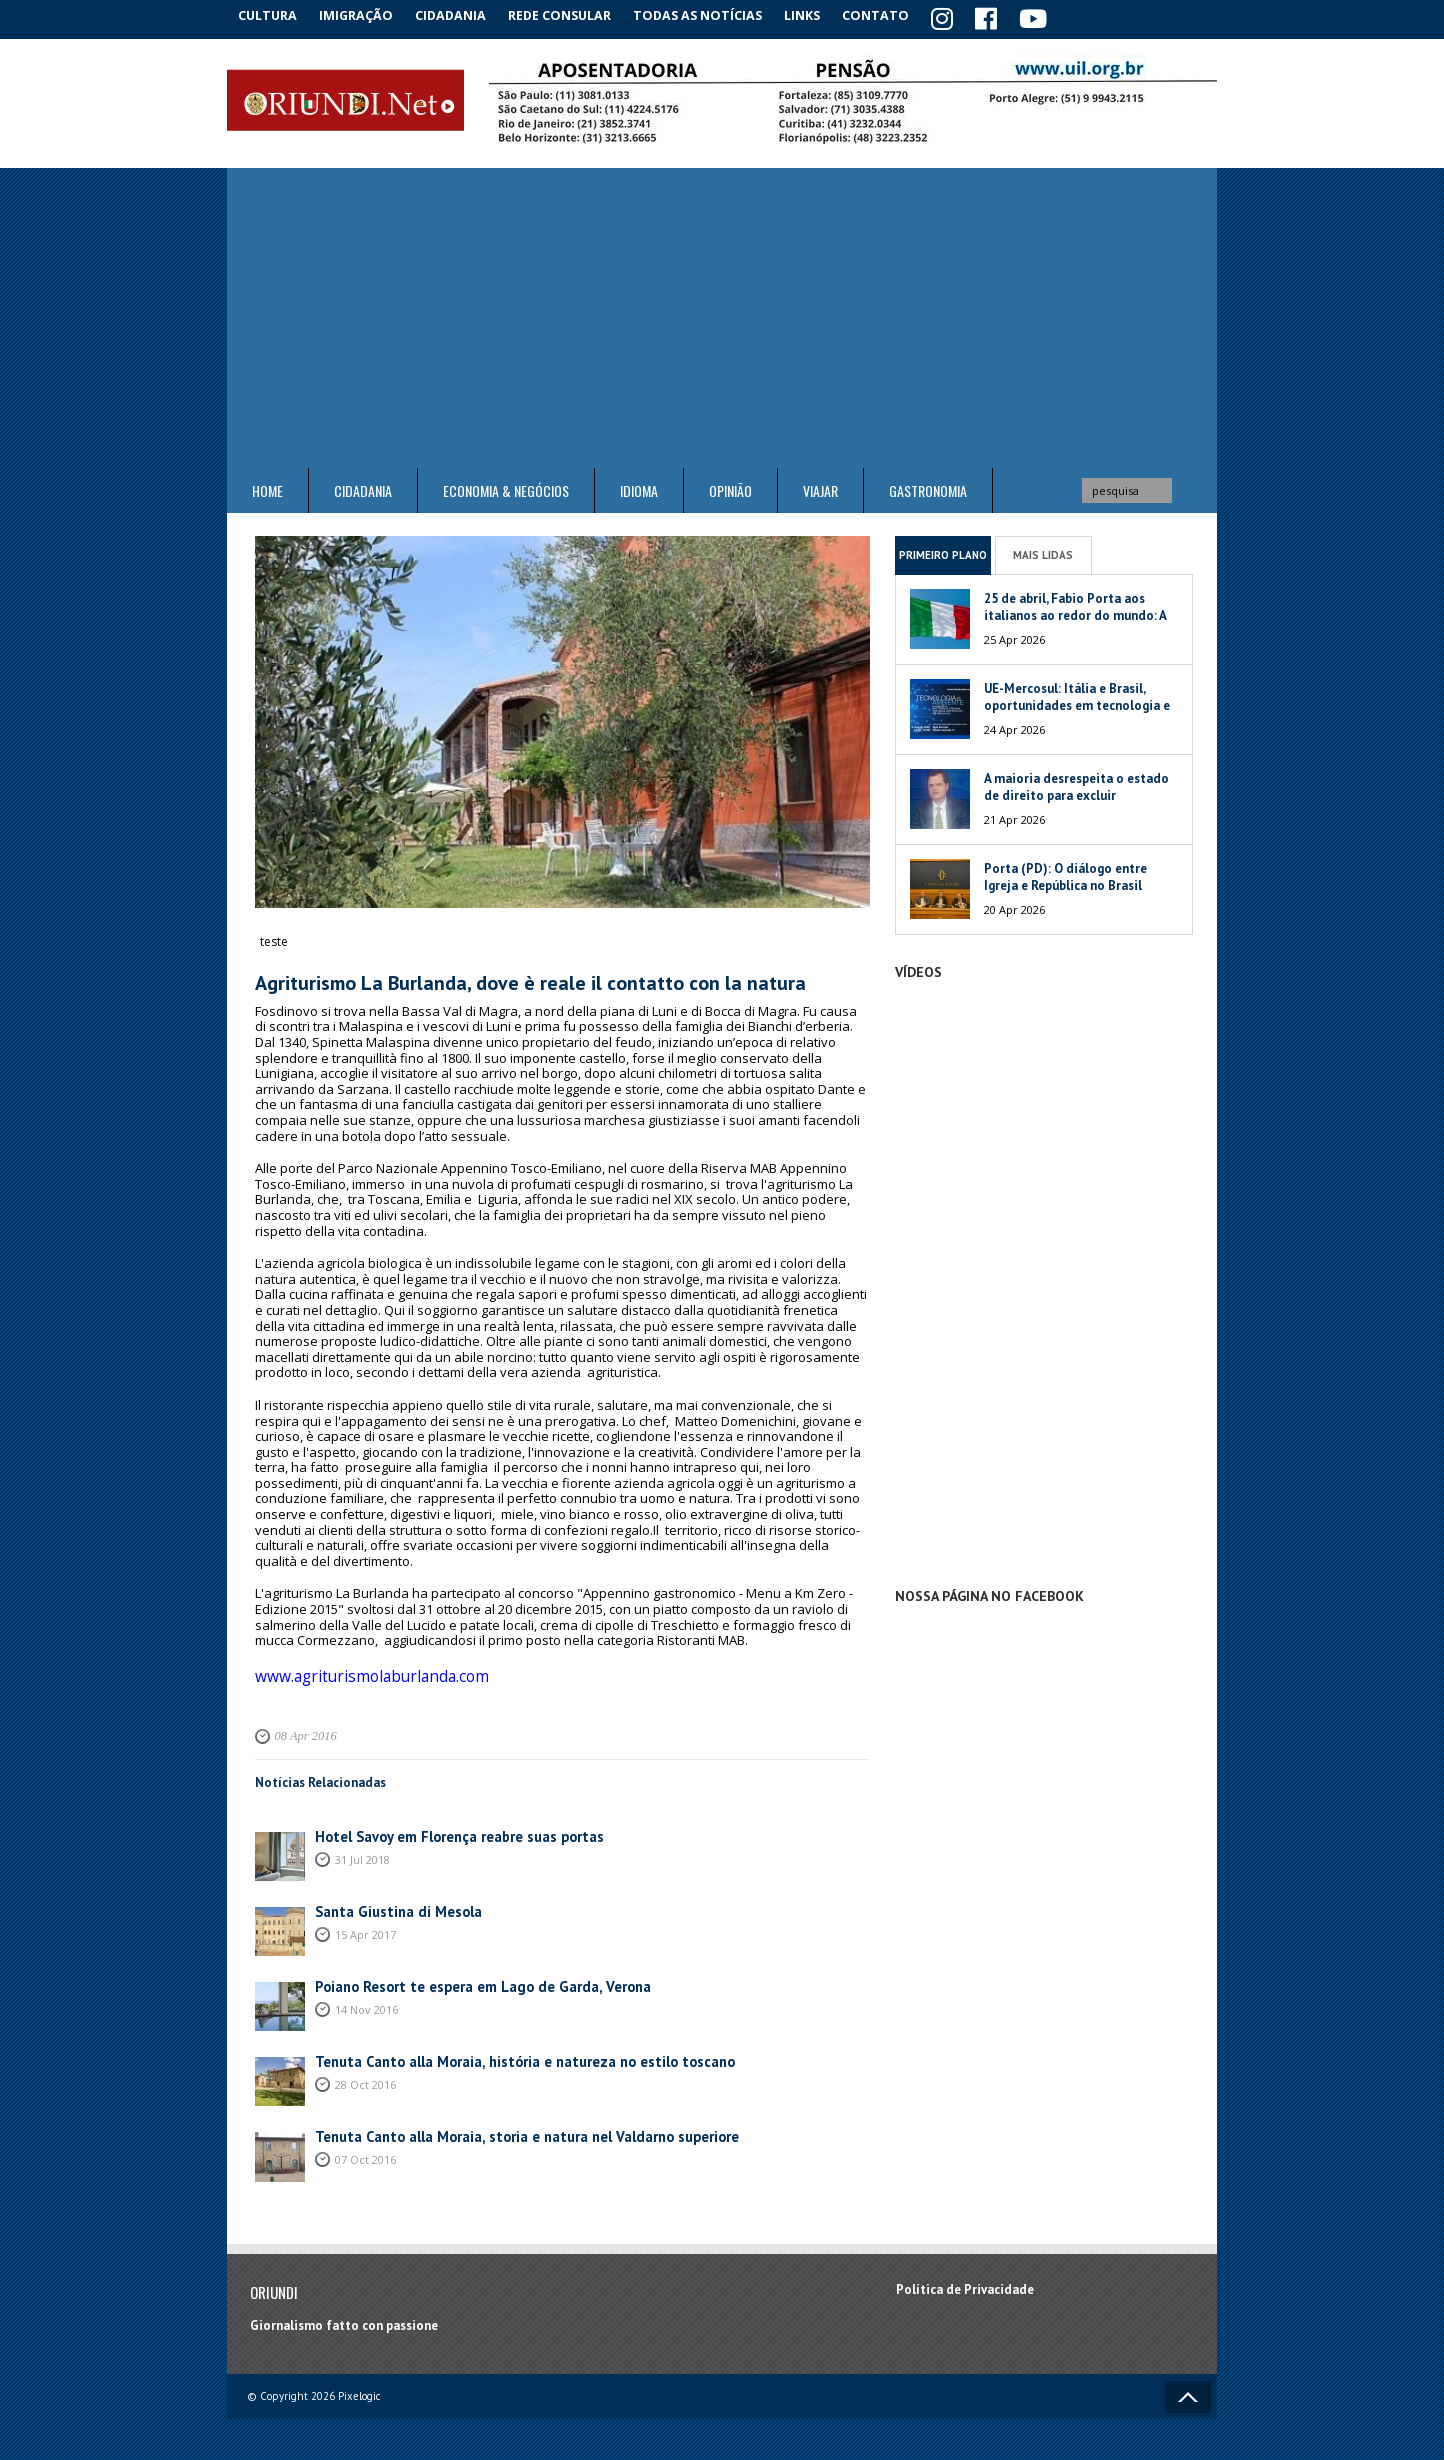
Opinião (730, 487)
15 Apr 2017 (365, 1923)
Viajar (820, 487)
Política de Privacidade (965, 2279)
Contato (902, 14)
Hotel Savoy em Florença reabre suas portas (444, 1826)
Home (267, 487)
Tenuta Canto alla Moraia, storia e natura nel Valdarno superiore (504, 2126)
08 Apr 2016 (302, 1727)
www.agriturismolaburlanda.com (355, 1669)
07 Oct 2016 (365, 2148)
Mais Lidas (1043, 551)
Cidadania (465, 14)
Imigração (366, 14)
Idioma (639, 487)
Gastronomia (928, 487)
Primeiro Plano (943, 551)
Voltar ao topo (1188, 2388)
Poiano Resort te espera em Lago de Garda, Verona (464, 1976)
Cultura (271, 14)
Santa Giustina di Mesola (389, 1901)
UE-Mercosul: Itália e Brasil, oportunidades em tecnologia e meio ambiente (1077, 702)
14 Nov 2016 (366, 1998)
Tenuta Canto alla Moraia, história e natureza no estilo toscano (502, 2051)
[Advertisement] (722, 315)
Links (823, 14)
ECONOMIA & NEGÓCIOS (506, 487)
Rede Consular (577, 14)
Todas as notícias (715, 14)
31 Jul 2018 (362, 1848)
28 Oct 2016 (365, 2073)
